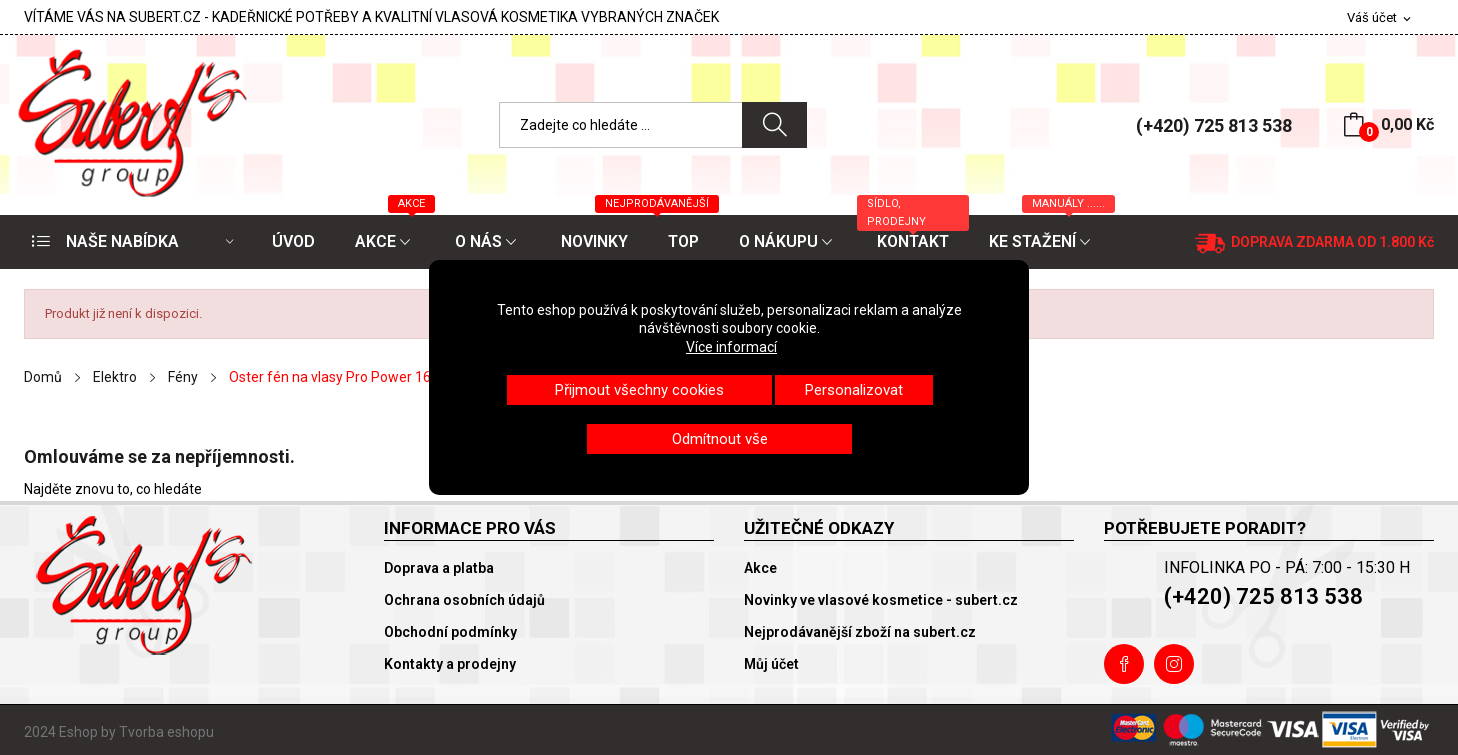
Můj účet (771, 664)
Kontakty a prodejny (450, 664)
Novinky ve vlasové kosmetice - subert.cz (881, 600)
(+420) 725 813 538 (1214, 125)
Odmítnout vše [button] (720, 439)
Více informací (731, 347)
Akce (760, 568)
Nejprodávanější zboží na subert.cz (860, 632)
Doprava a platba (439, 568)
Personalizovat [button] (854, 390)
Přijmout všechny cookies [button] (639, 390)
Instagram (1174, 664)
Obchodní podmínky (450, 632)
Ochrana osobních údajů (464, 600)
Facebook (1124, 664)
